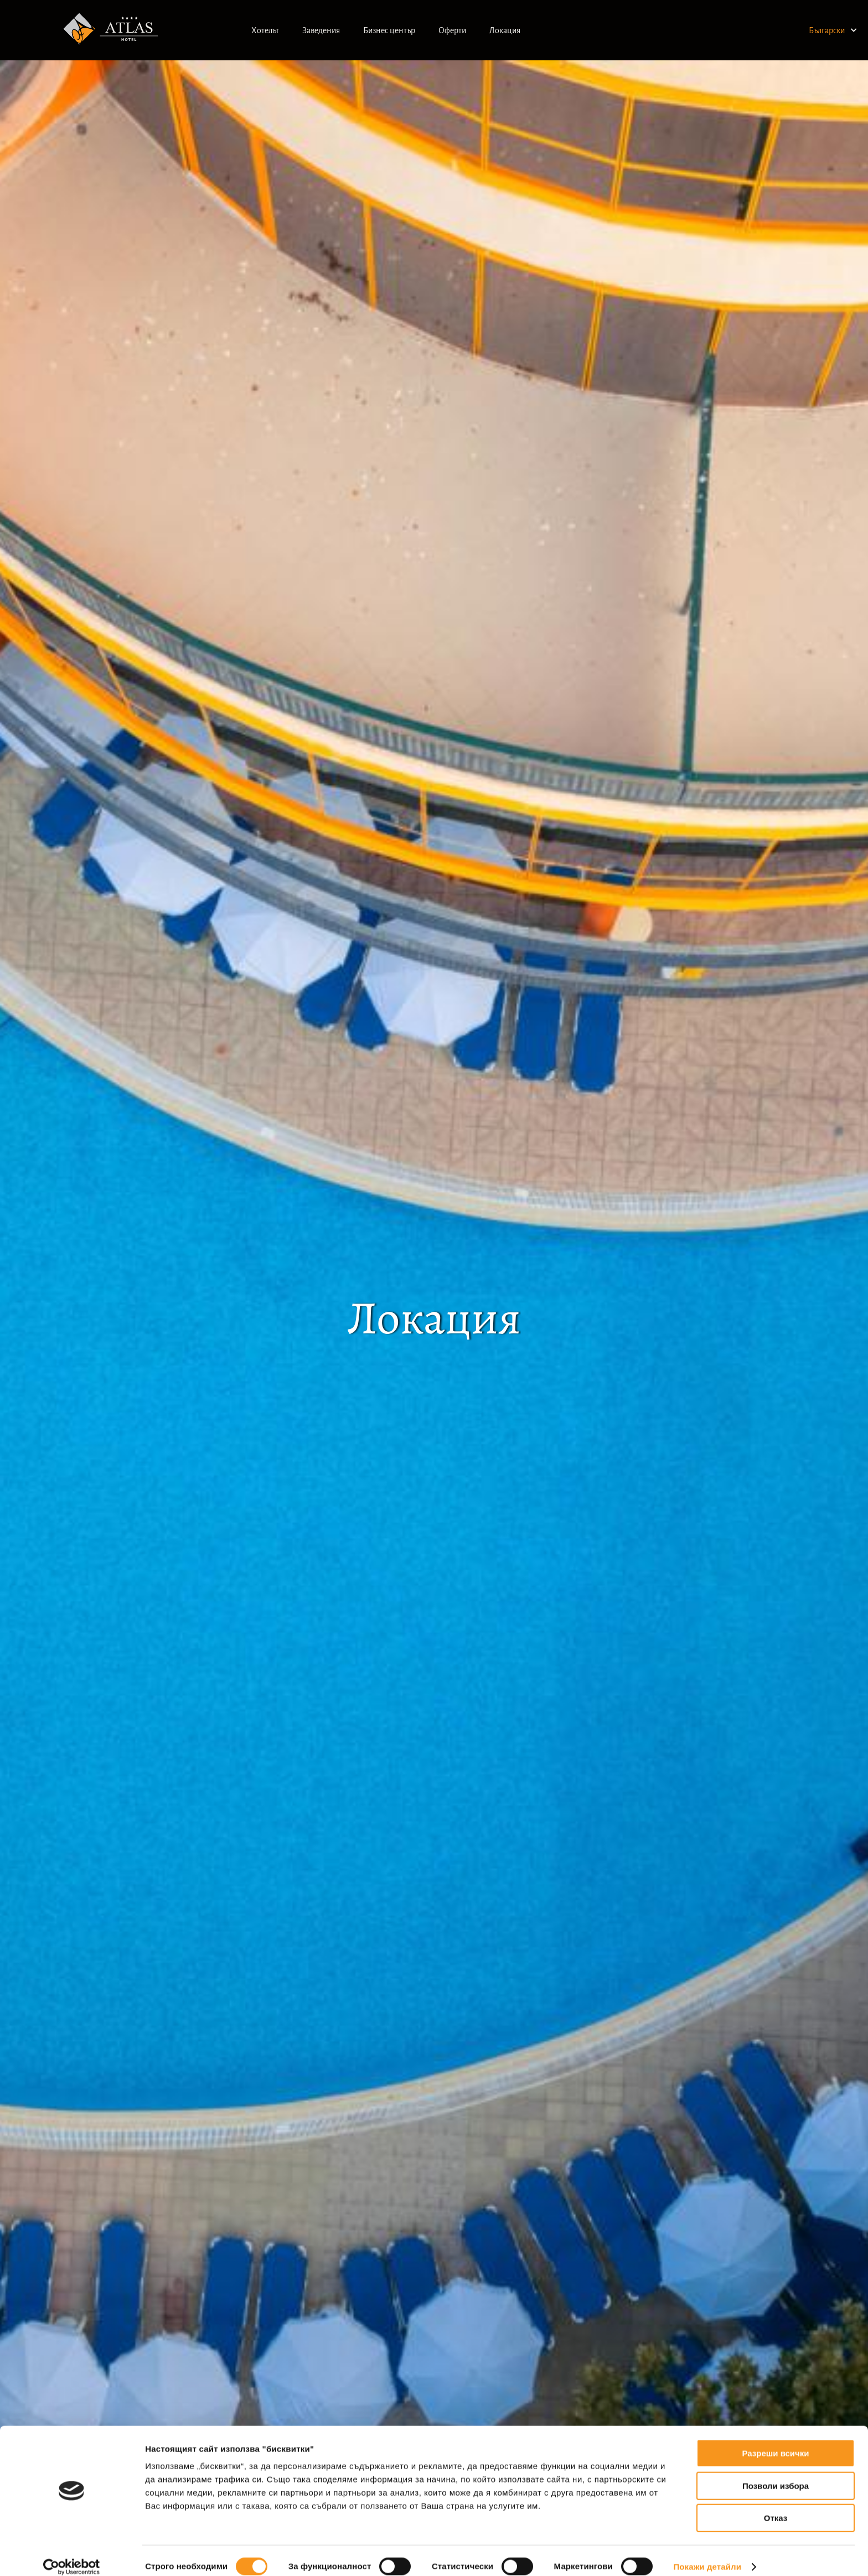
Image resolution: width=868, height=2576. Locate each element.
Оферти (452, 30)
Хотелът (265, 30)
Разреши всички (775, 2440)
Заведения (321, 30)
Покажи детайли (707, 2554)
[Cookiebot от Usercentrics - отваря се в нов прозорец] (71, 2554)
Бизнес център (389, 30)
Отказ (776, 2505)
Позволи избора (775, 2473)
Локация (504, 30)
